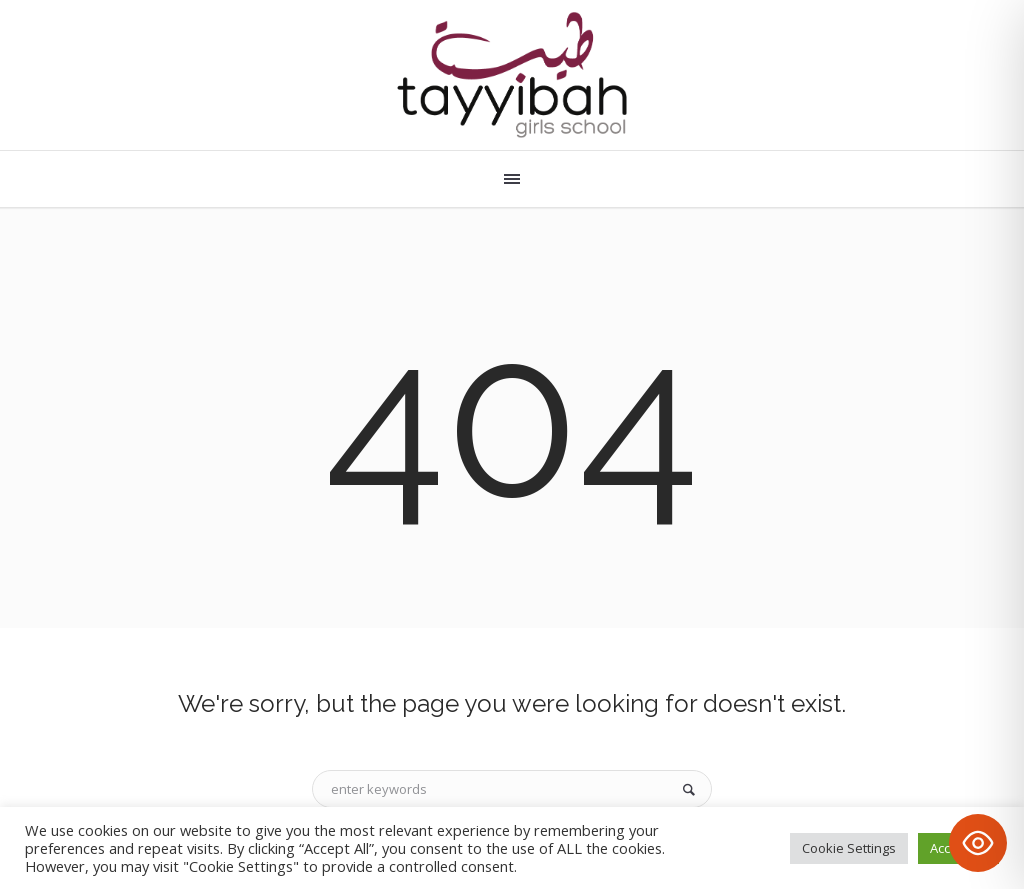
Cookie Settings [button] (849, 848)
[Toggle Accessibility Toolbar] (978, 843)
